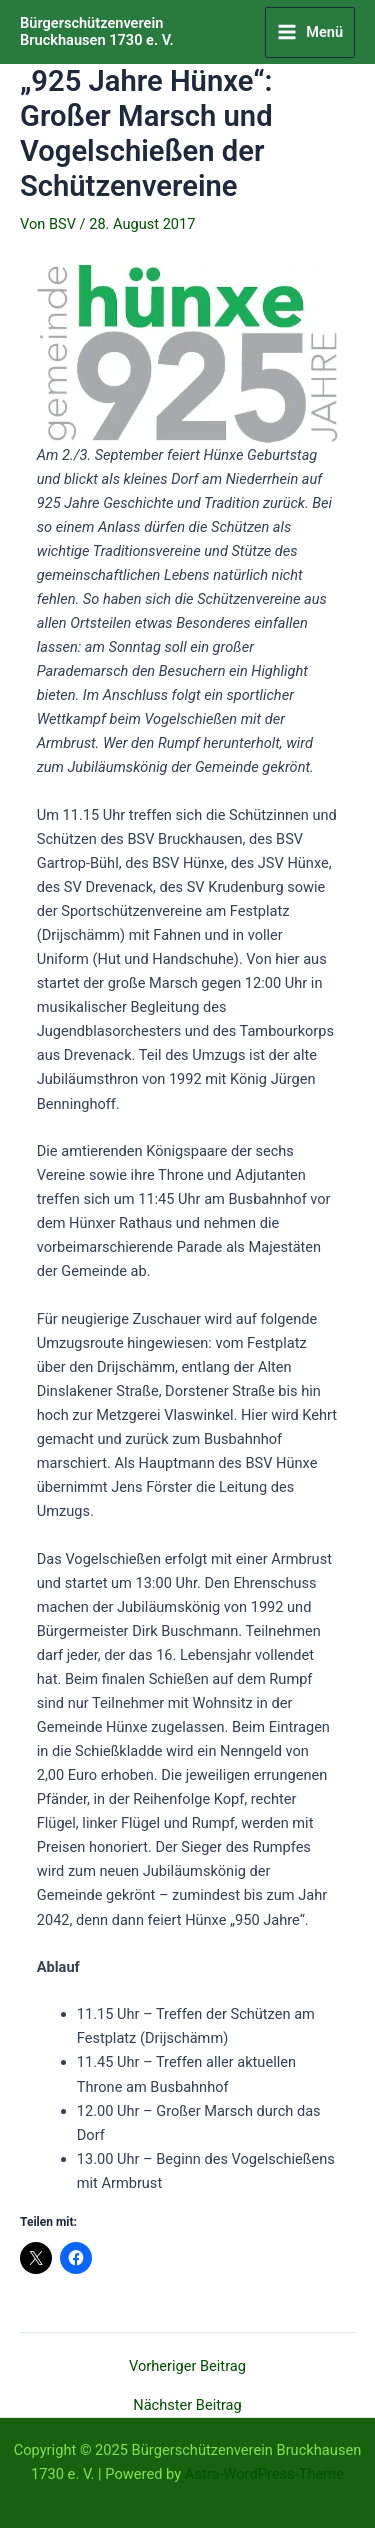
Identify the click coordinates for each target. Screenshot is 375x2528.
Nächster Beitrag (187, 2405)
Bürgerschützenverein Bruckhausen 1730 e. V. (97, 32)
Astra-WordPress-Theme (264, 2474)
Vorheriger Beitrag (187, 2366)
